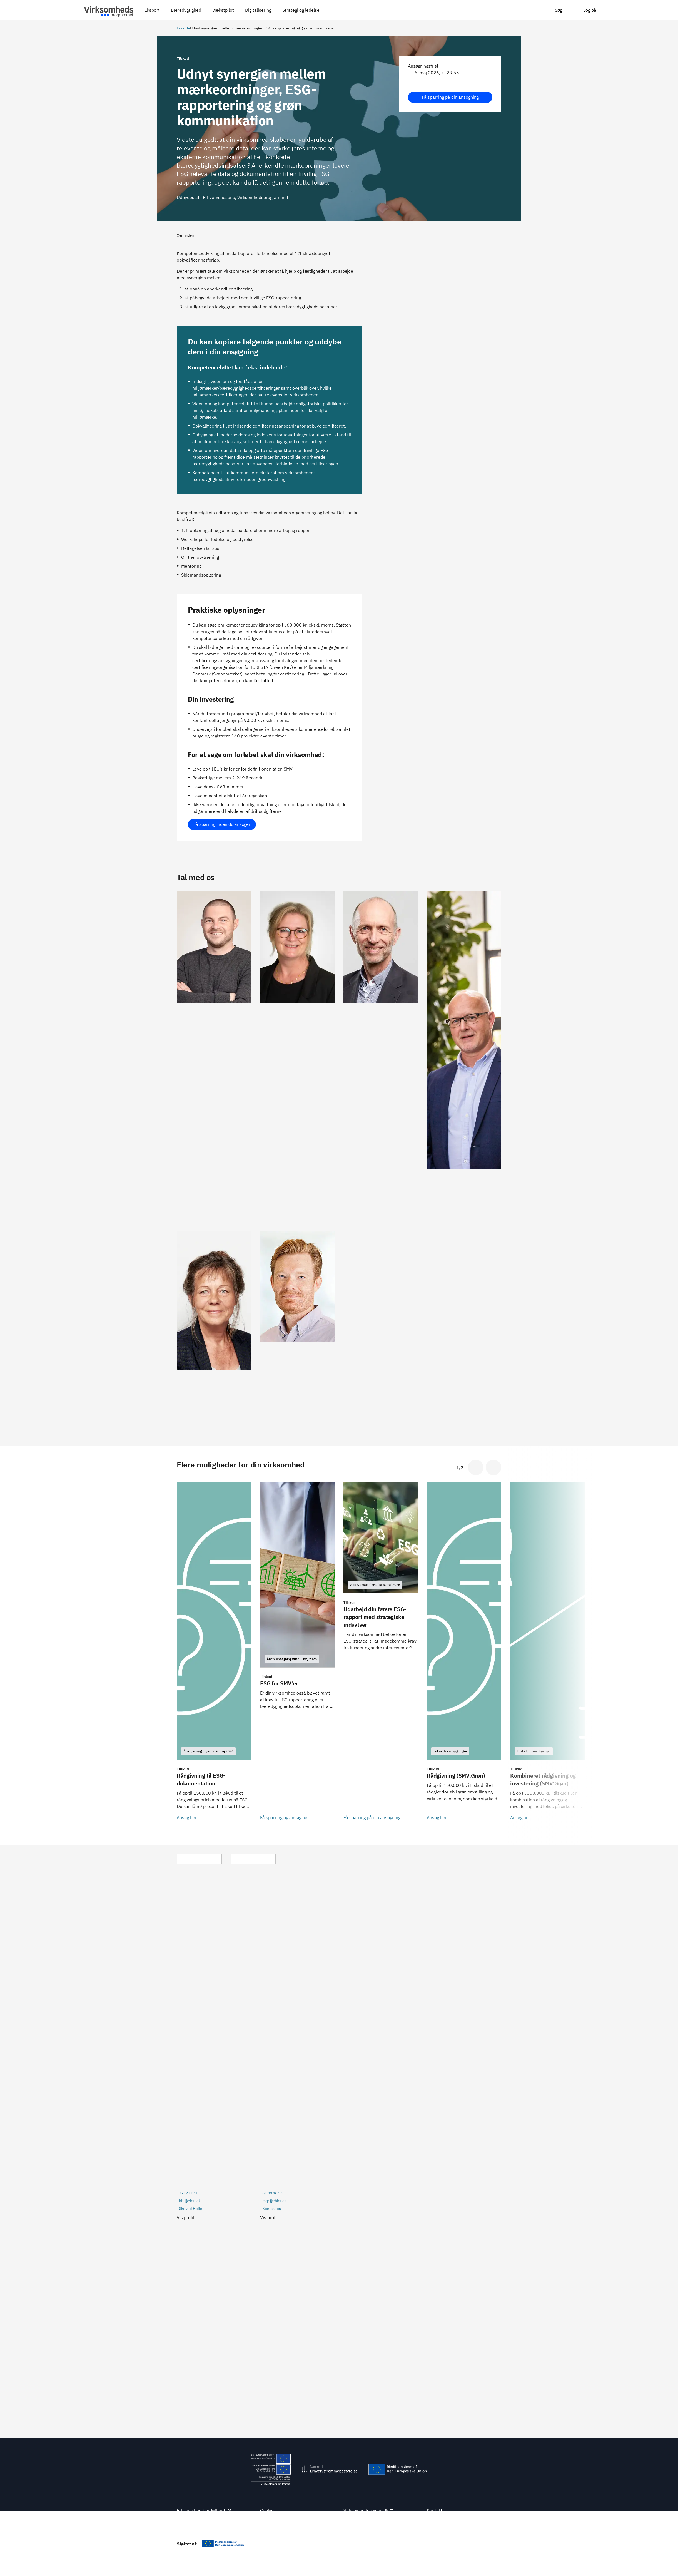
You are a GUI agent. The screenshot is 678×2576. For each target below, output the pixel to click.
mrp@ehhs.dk (274, 2200)
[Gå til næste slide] (493, 1467)
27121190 (188, 2192)
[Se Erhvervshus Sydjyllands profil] (380, 1056)
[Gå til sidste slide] (475, 1467)
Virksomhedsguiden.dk (368, 2510)
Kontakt (434, 2510)
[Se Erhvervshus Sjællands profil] (214, 1326)
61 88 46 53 (272, 2192)
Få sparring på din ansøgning (450, 97)
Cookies (268, 2510)
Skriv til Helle (190, 2208)
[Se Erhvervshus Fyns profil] (464, 1056)
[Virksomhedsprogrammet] (108, 10)
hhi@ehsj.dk (190, 2200)
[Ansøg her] (214, 1655)
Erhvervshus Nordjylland (204, 2510)
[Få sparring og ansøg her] (297, 1655)
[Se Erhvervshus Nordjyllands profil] (214, 1056)
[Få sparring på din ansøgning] (380, 1655)
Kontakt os (271, 2208)
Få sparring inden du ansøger (221, 824)
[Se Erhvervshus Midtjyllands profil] (297, 1056)
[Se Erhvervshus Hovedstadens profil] (297, 1326)
